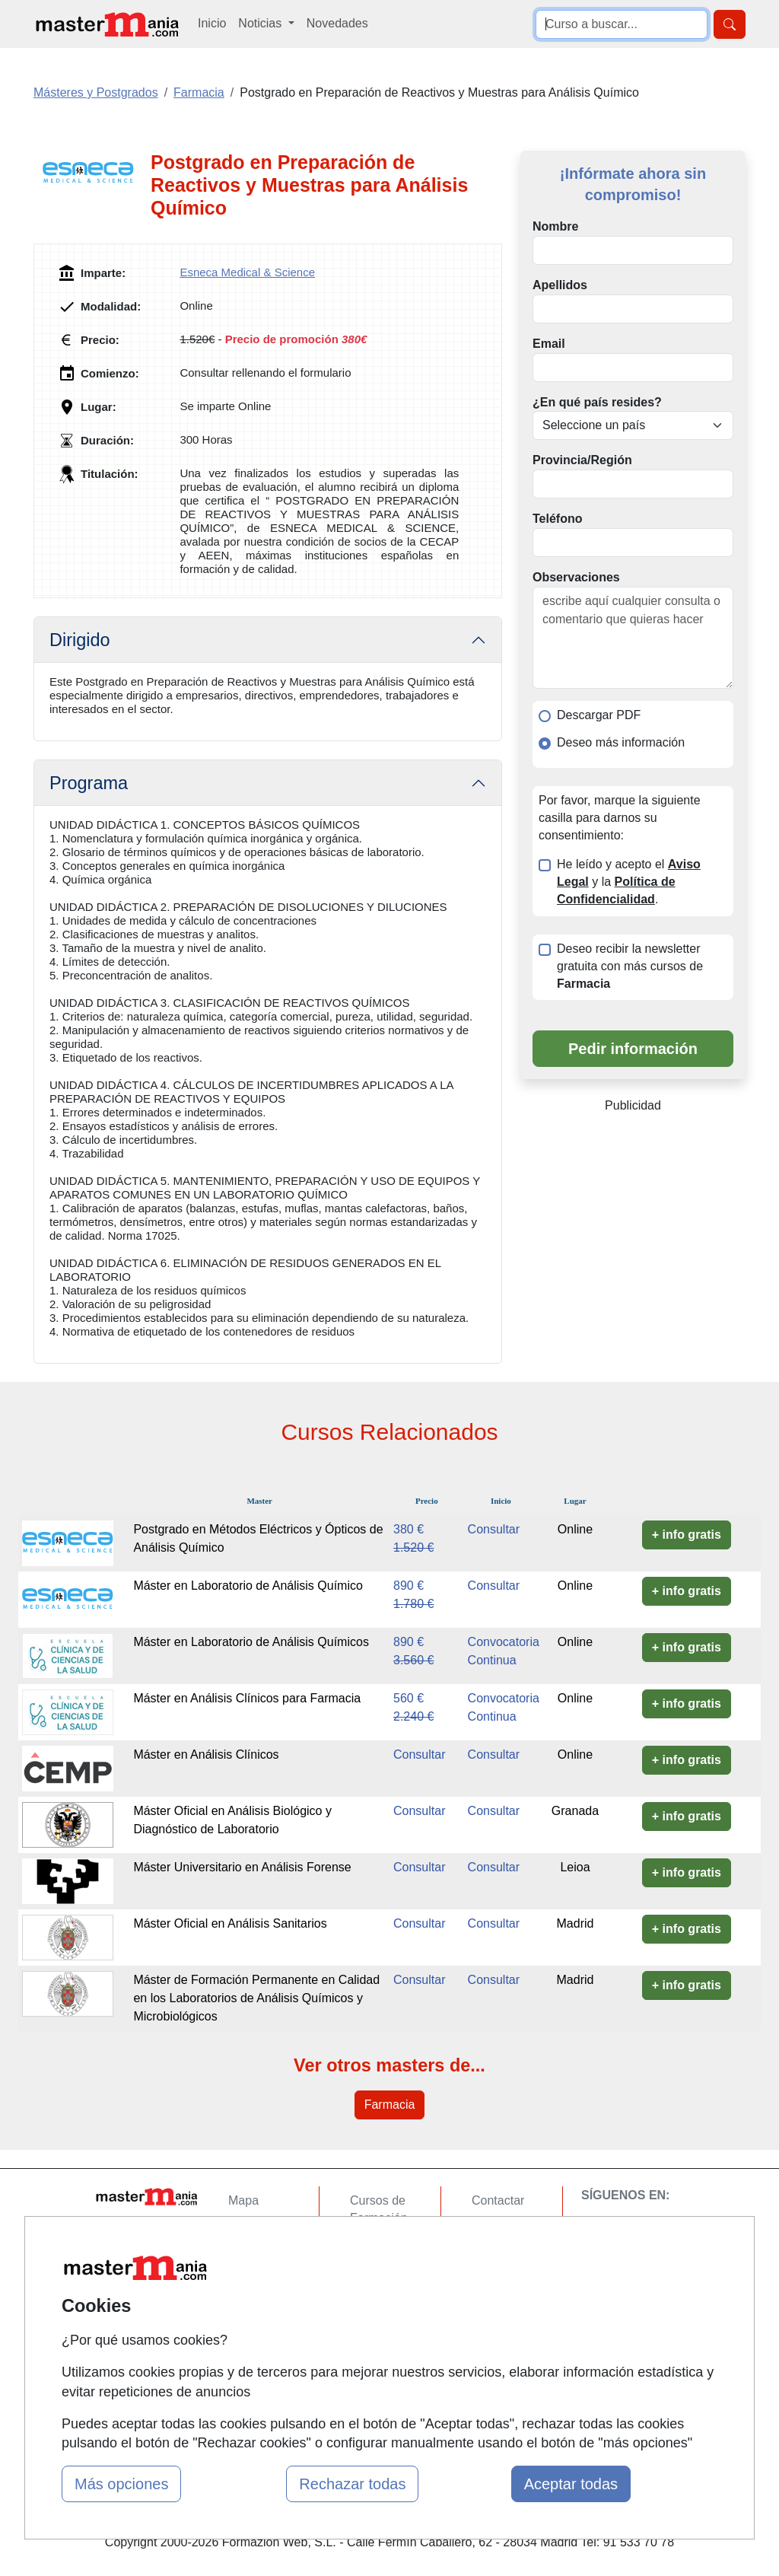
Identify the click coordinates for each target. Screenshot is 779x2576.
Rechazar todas (352, 2484)
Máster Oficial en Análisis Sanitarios (229, 1923)
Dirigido (79, 640)
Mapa (243, 2200)
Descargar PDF (599, 714)
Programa (88, 783)
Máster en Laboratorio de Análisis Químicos (250, 1641)
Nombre (555, 226)
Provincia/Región (582, 460)
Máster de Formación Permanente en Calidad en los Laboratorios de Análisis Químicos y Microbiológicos (256, 1998)
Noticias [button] (261, 23)
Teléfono (557, 518)
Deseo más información (621, 742)
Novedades (337, 23)
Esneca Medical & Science (247, 272)
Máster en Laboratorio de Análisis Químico (247, 1585)
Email (549, 343)
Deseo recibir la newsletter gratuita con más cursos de (630, 966)
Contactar (498, 2200)
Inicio (212, 23)
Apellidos (560, 285)
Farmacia (389, 2104)
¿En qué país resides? (597, 402)
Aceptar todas (571, 2484)
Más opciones (121, 2484)
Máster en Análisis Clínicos (205, 1754)
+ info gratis (686, 1534)
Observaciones (576, 577)
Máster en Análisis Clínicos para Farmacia (247, 1698)
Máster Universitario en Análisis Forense (242, 1867)
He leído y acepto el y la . (629, 882)
